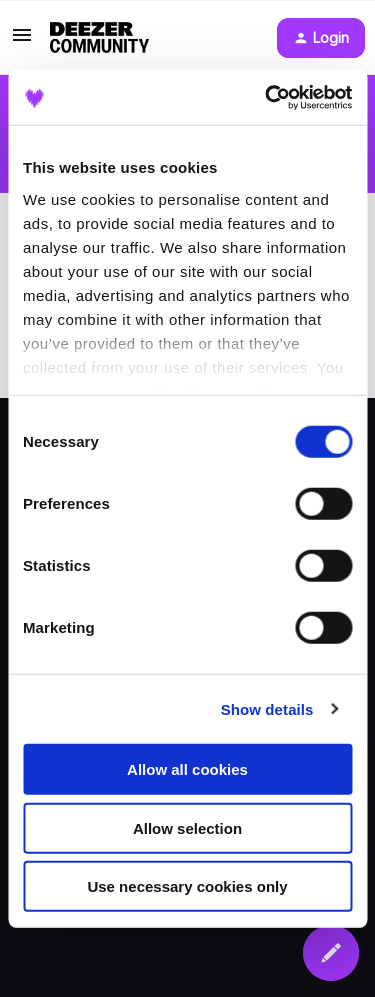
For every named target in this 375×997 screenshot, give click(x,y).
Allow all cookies (187, 769)
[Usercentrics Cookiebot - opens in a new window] (267, 97)
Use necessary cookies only (187, 886)
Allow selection (187, 827)
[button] (22, 41)
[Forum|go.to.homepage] (99, 38)
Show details (267, 708)
